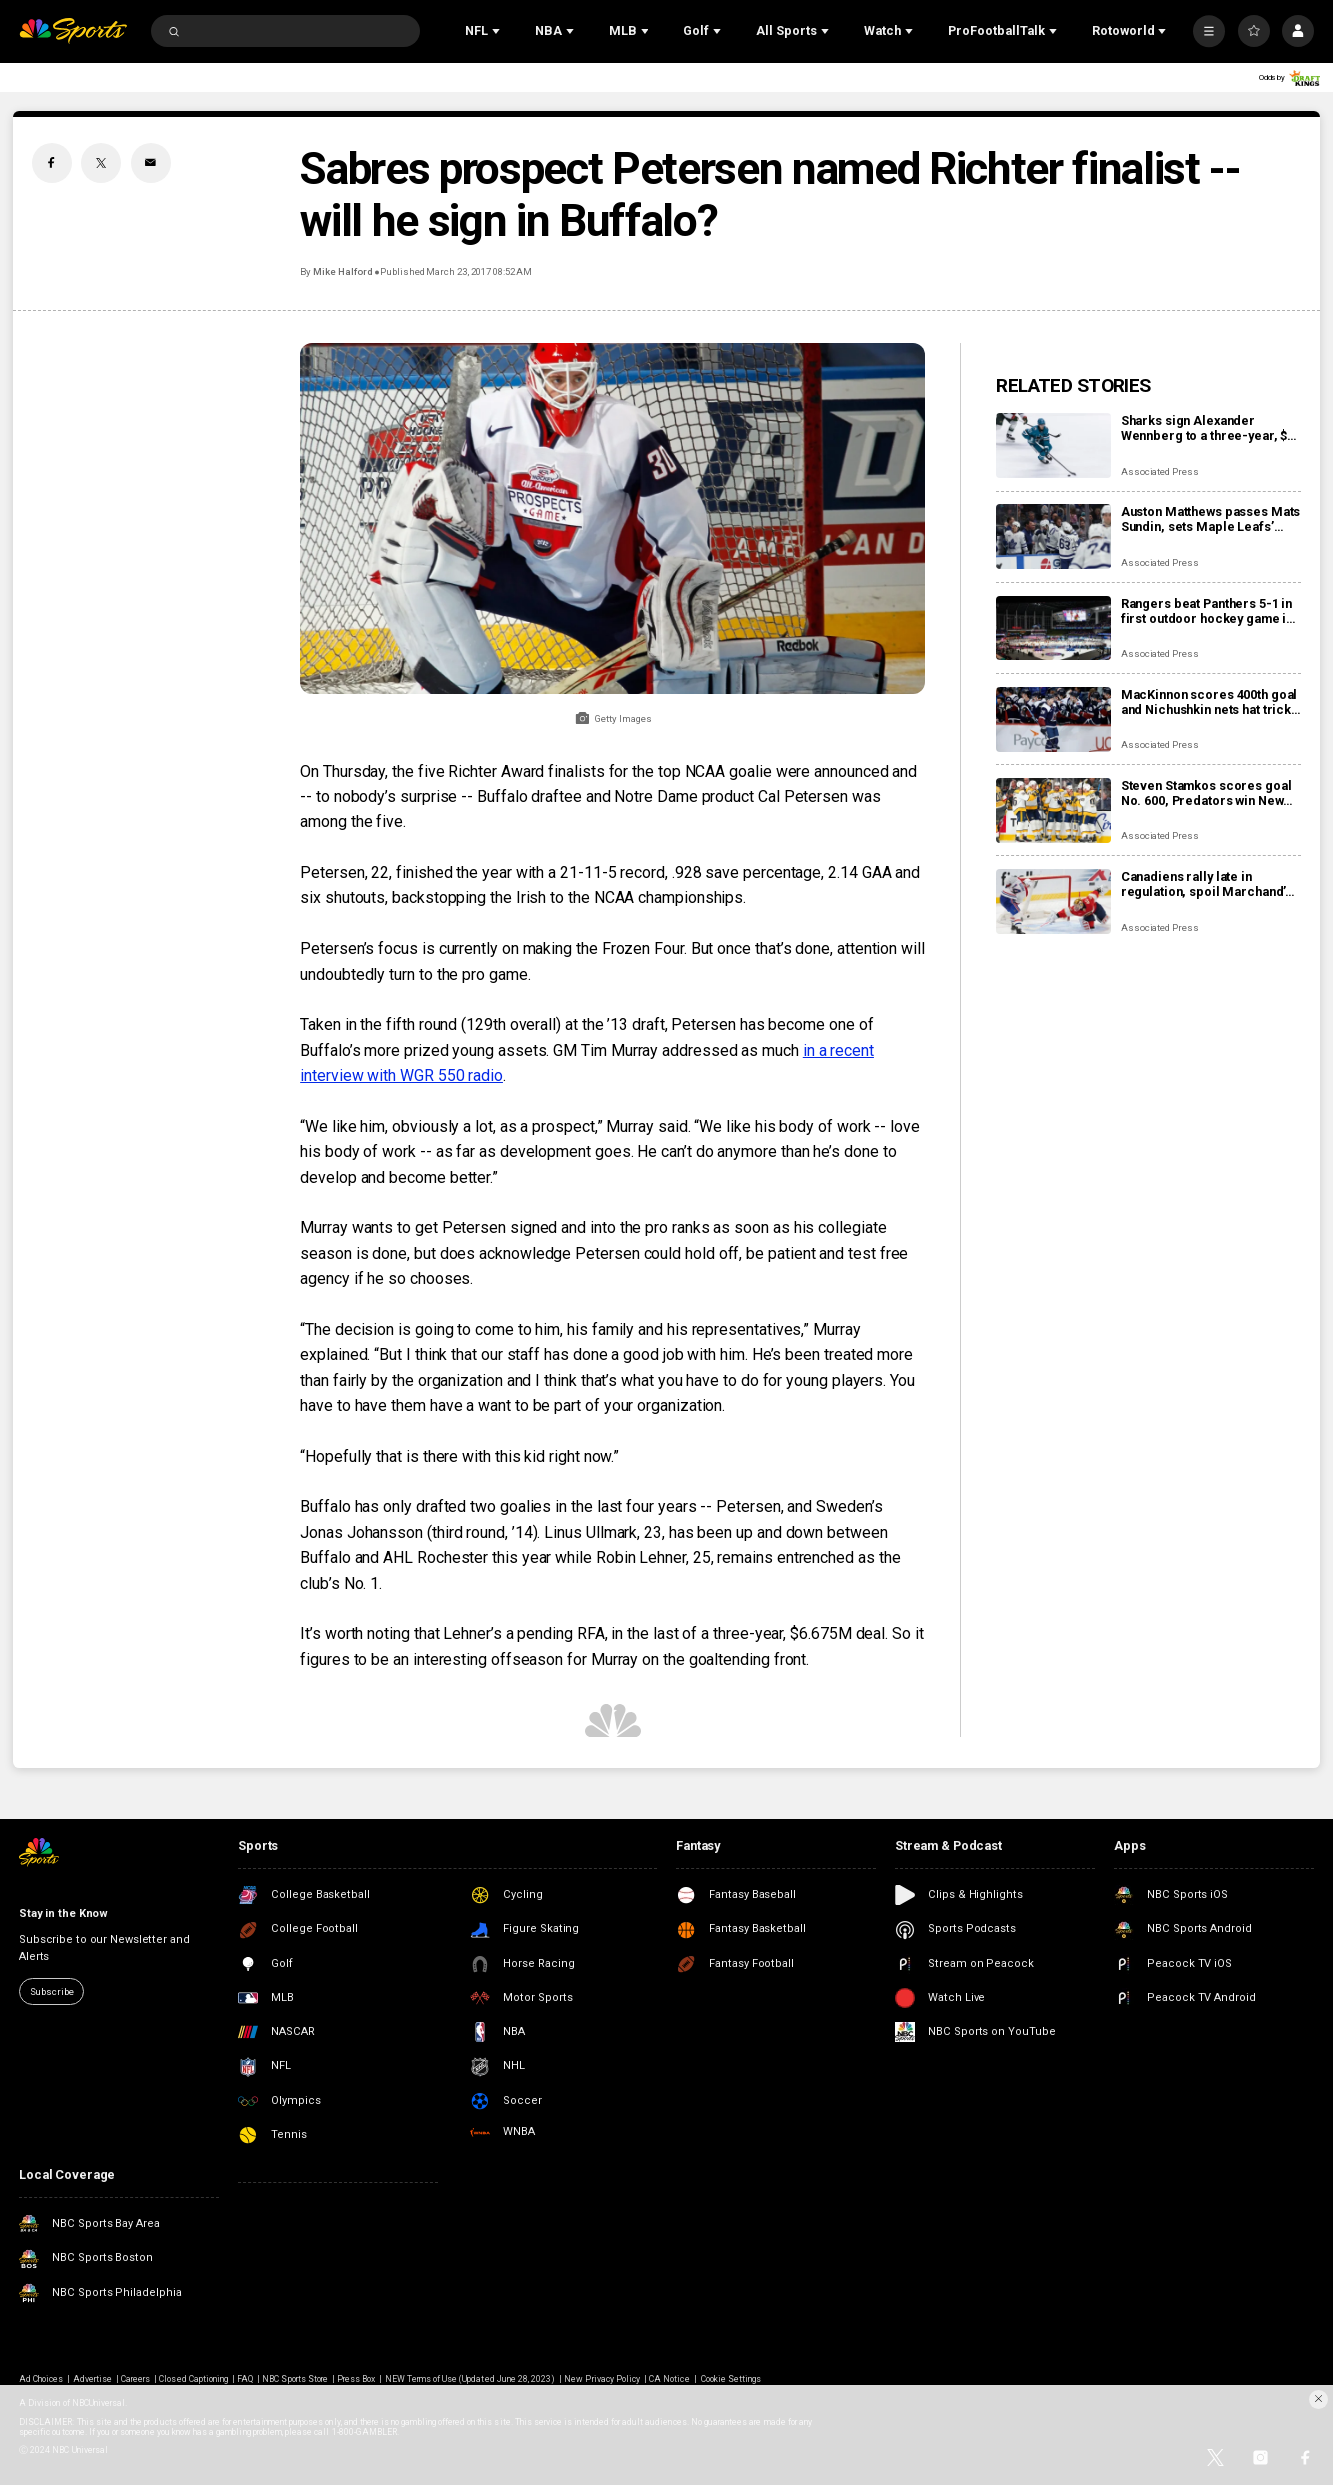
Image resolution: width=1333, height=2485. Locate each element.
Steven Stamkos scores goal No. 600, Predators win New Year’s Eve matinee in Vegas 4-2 (1206, 793)
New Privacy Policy (602, 2379)
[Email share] (151, 163)
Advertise (92, 2379)
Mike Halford (342, 271)
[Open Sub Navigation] (498, 31)
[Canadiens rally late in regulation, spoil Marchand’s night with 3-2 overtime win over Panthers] (1053, 901)
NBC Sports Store (295, 2379)
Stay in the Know (63, 1913)
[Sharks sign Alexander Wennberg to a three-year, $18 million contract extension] (1053, 445)
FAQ (245, 2379)
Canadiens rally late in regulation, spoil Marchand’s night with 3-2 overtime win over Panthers (1206, 884)
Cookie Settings (731, 2379)
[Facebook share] (52, 163)
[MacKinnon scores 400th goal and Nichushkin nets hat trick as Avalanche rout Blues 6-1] (1053, 719)
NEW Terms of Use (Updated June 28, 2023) (470, 2379)
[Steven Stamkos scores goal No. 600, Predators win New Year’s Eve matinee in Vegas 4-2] (1053, 810)
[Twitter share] (101, 163)
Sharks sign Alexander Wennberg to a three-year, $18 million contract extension (1211, 428)
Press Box (356, 2379)
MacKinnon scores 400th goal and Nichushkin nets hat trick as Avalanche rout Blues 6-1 (1209, 702)
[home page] (73, 31)
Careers (135, 2379)
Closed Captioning (193, 2379)
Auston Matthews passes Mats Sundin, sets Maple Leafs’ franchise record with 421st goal (1211, 519)
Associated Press (1160, 471)
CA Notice (669, 2379)
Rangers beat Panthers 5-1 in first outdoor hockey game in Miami (1207, 611)
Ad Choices (41, 2379)
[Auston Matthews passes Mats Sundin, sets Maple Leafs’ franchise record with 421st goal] (1053, 536)
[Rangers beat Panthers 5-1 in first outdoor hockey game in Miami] (1053, 628)
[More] (1209, 31)
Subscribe (52, 1991)
